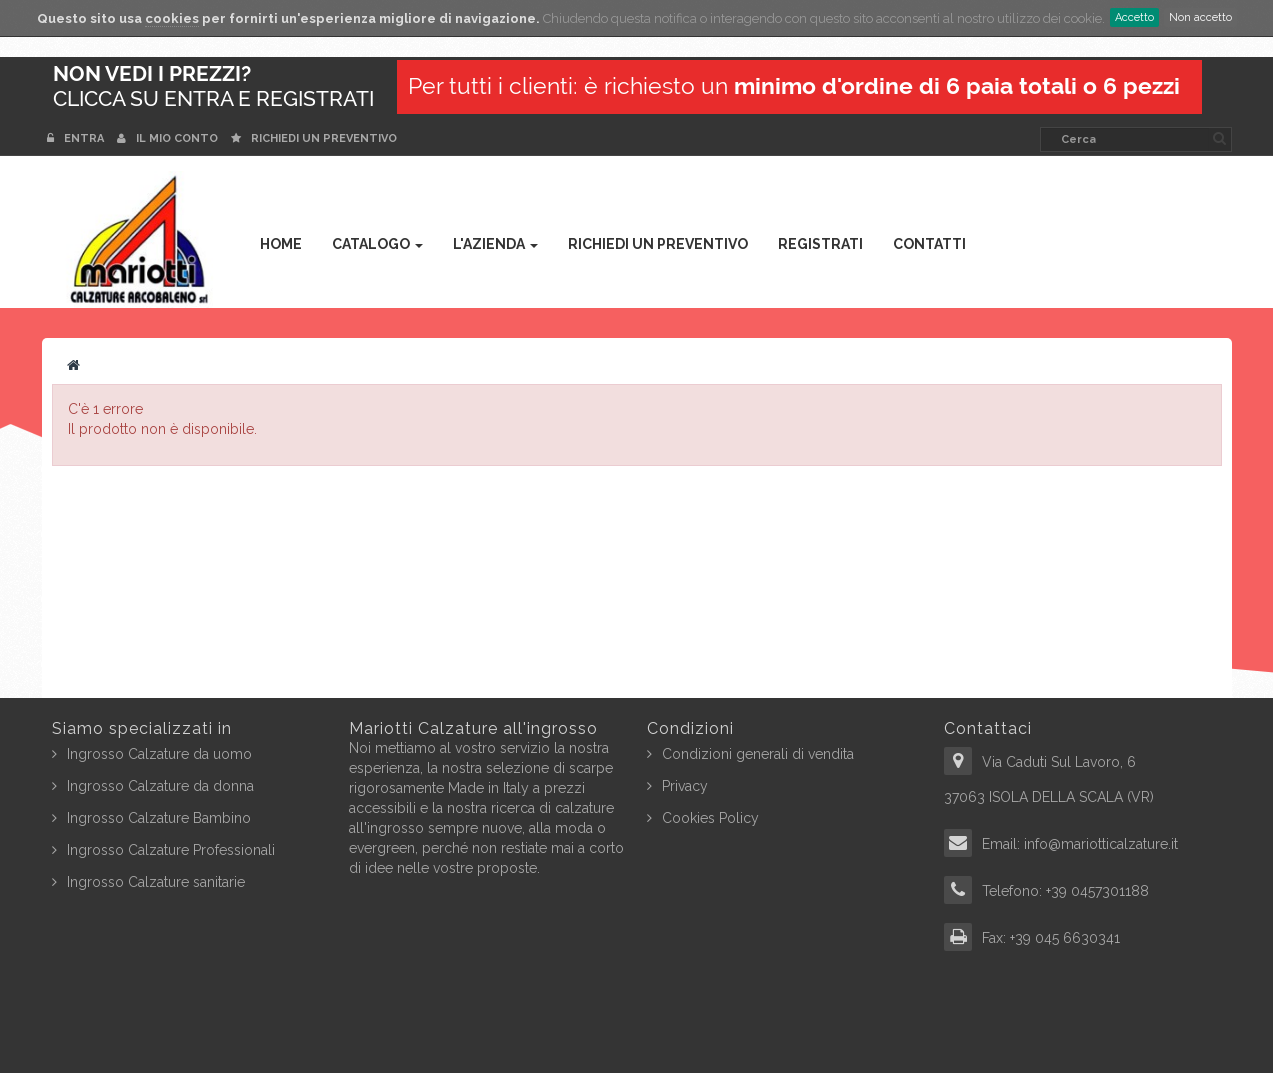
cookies (172, 18)
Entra (77, 138)
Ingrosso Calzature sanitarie (156, 882)
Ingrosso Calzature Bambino (159, 818)
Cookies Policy (710, 818)
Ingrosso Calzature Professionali (171, 850)
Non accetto (1200, 17)
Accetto (1134, 17)
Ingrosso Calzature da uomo (159, 754)
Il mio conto (167, 138)
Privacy (685, 786)
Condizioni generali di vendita (758, 754)
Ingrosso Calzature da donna (160, 786)
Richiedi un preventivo (314, 138)
